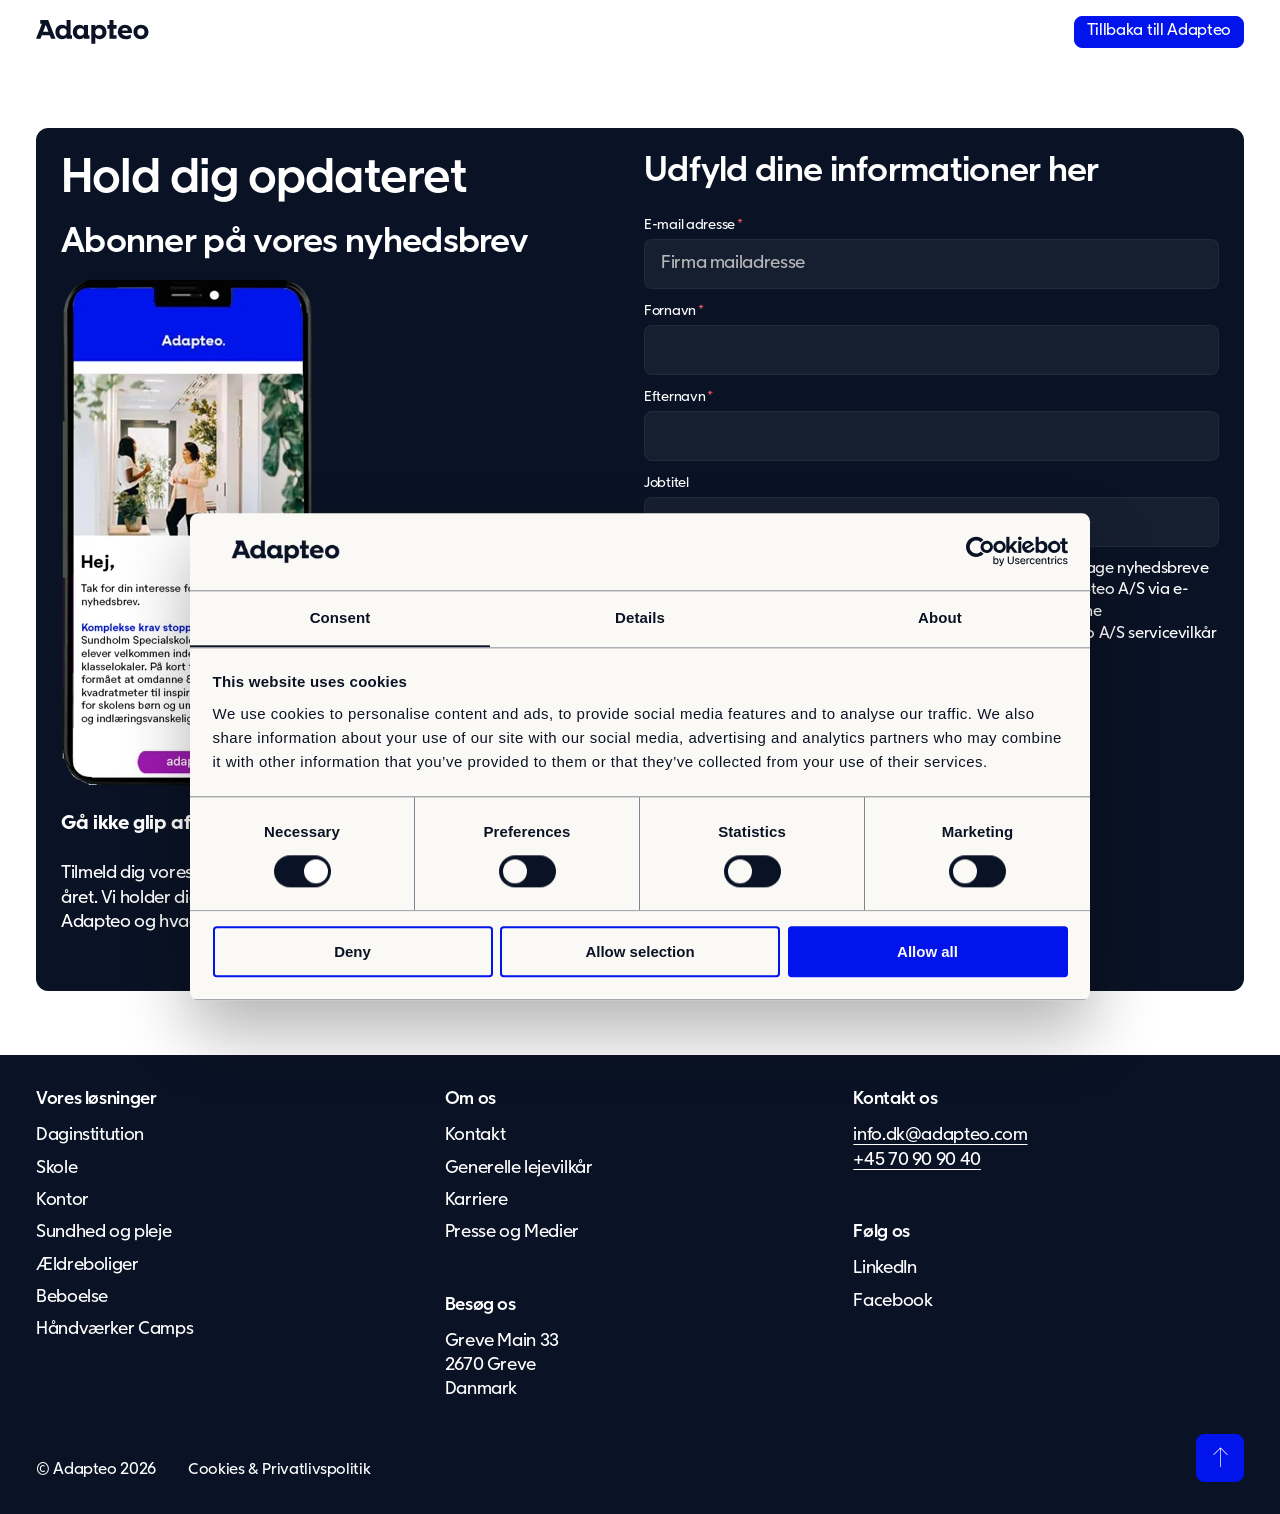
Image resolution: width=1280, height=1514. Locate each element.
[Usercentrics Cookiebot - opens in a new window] (980, 551)
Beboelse (72, 1297)
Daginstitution (90, 1135)
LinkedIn (884, 1268)
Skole (56, 1168)
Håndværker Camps (114, 1329)
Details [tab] (640, 617)
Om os (470, 1099)
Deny (352, 951)
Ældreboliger (87, 1265)
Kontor (62, 1200)
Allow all (927, 951)
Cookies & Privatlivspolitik (279, 1470)
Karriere (476, 1200)
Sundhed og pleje (103, 1232)
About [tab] (940, 617)
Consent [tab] (340, 617)
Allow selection (639, 951)
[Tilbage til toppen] (1220, 1458)
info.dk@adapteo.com (940, 1135)
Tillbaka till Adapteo (1159, 31)
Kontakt (475, 1135)
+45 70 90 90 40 (917, 1160)
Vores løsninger (96, 1099)
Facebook (892, 1301)
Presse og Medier (512, 1232)
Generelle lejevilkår (519, 1168)
